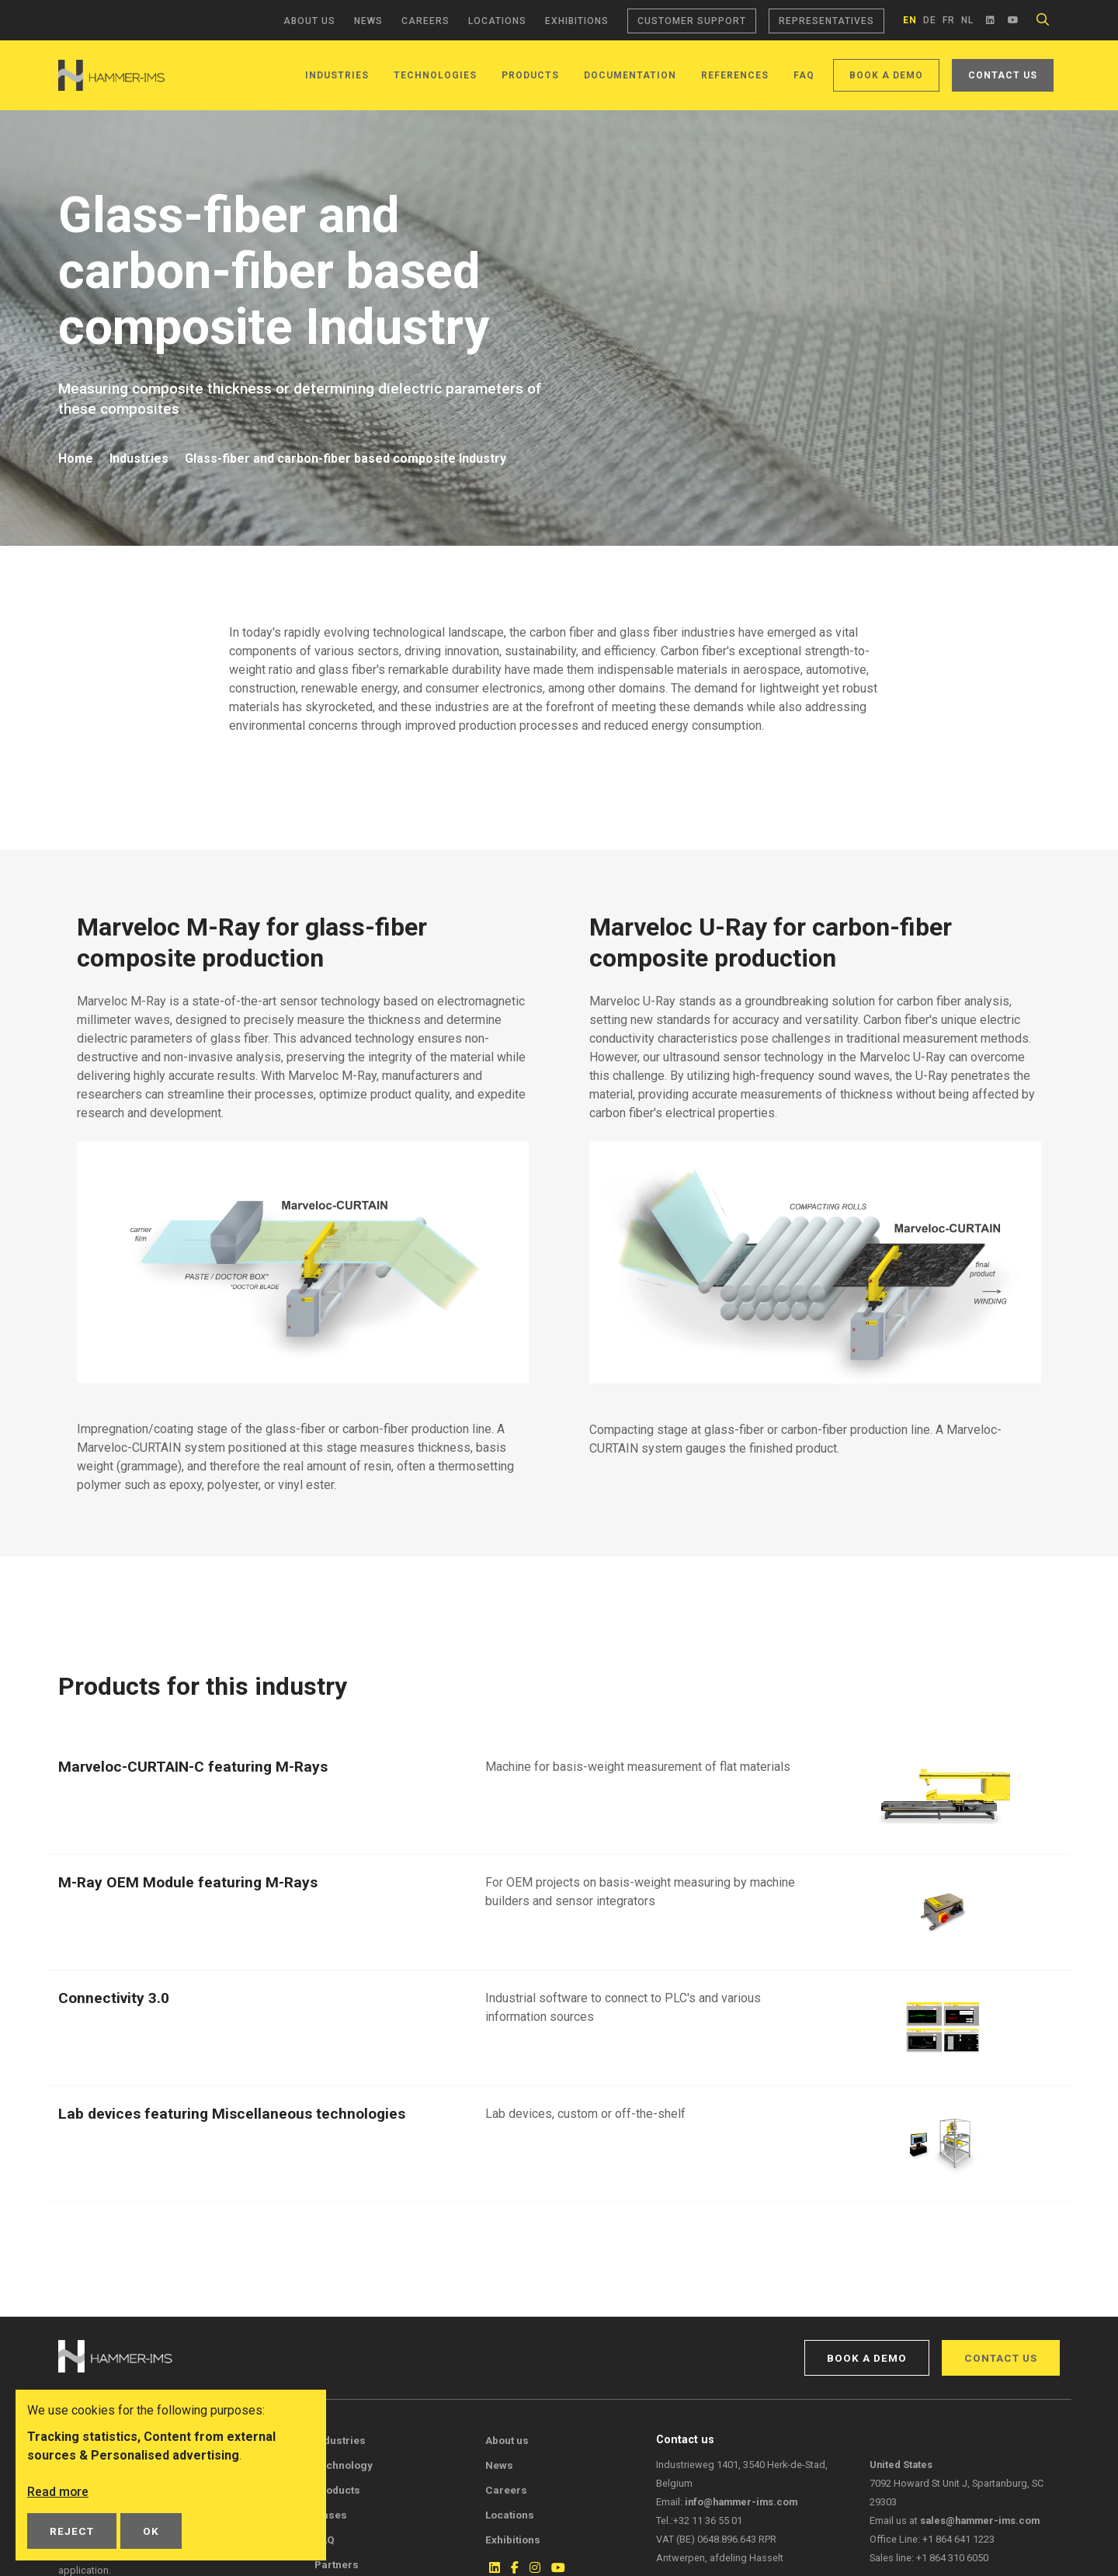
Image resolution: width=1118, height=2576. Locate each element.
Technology (343, 2465)
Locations (497, 21)
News (368, 21)
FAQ (803, 75)
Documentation (630, 75)
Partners (336, 2564)
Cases (330, 2514)
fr (949, 20)
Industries (337, 75)
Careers (425, 21)
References (735, 75)
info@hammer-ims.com (741, 2502)
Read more (58, 2491)
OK (151, 2531)
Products (530, 75)
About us (309, 21)
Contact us (1002, 75)
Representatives (826, 21)
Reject (72, 2531)
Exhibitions (577, 21)
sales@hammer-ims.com (980, 2520)
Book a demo (886, 75)
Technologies (435, 75)
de (929, 20)
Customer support (691, 21)
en (910, 20)
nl (967, 20)
